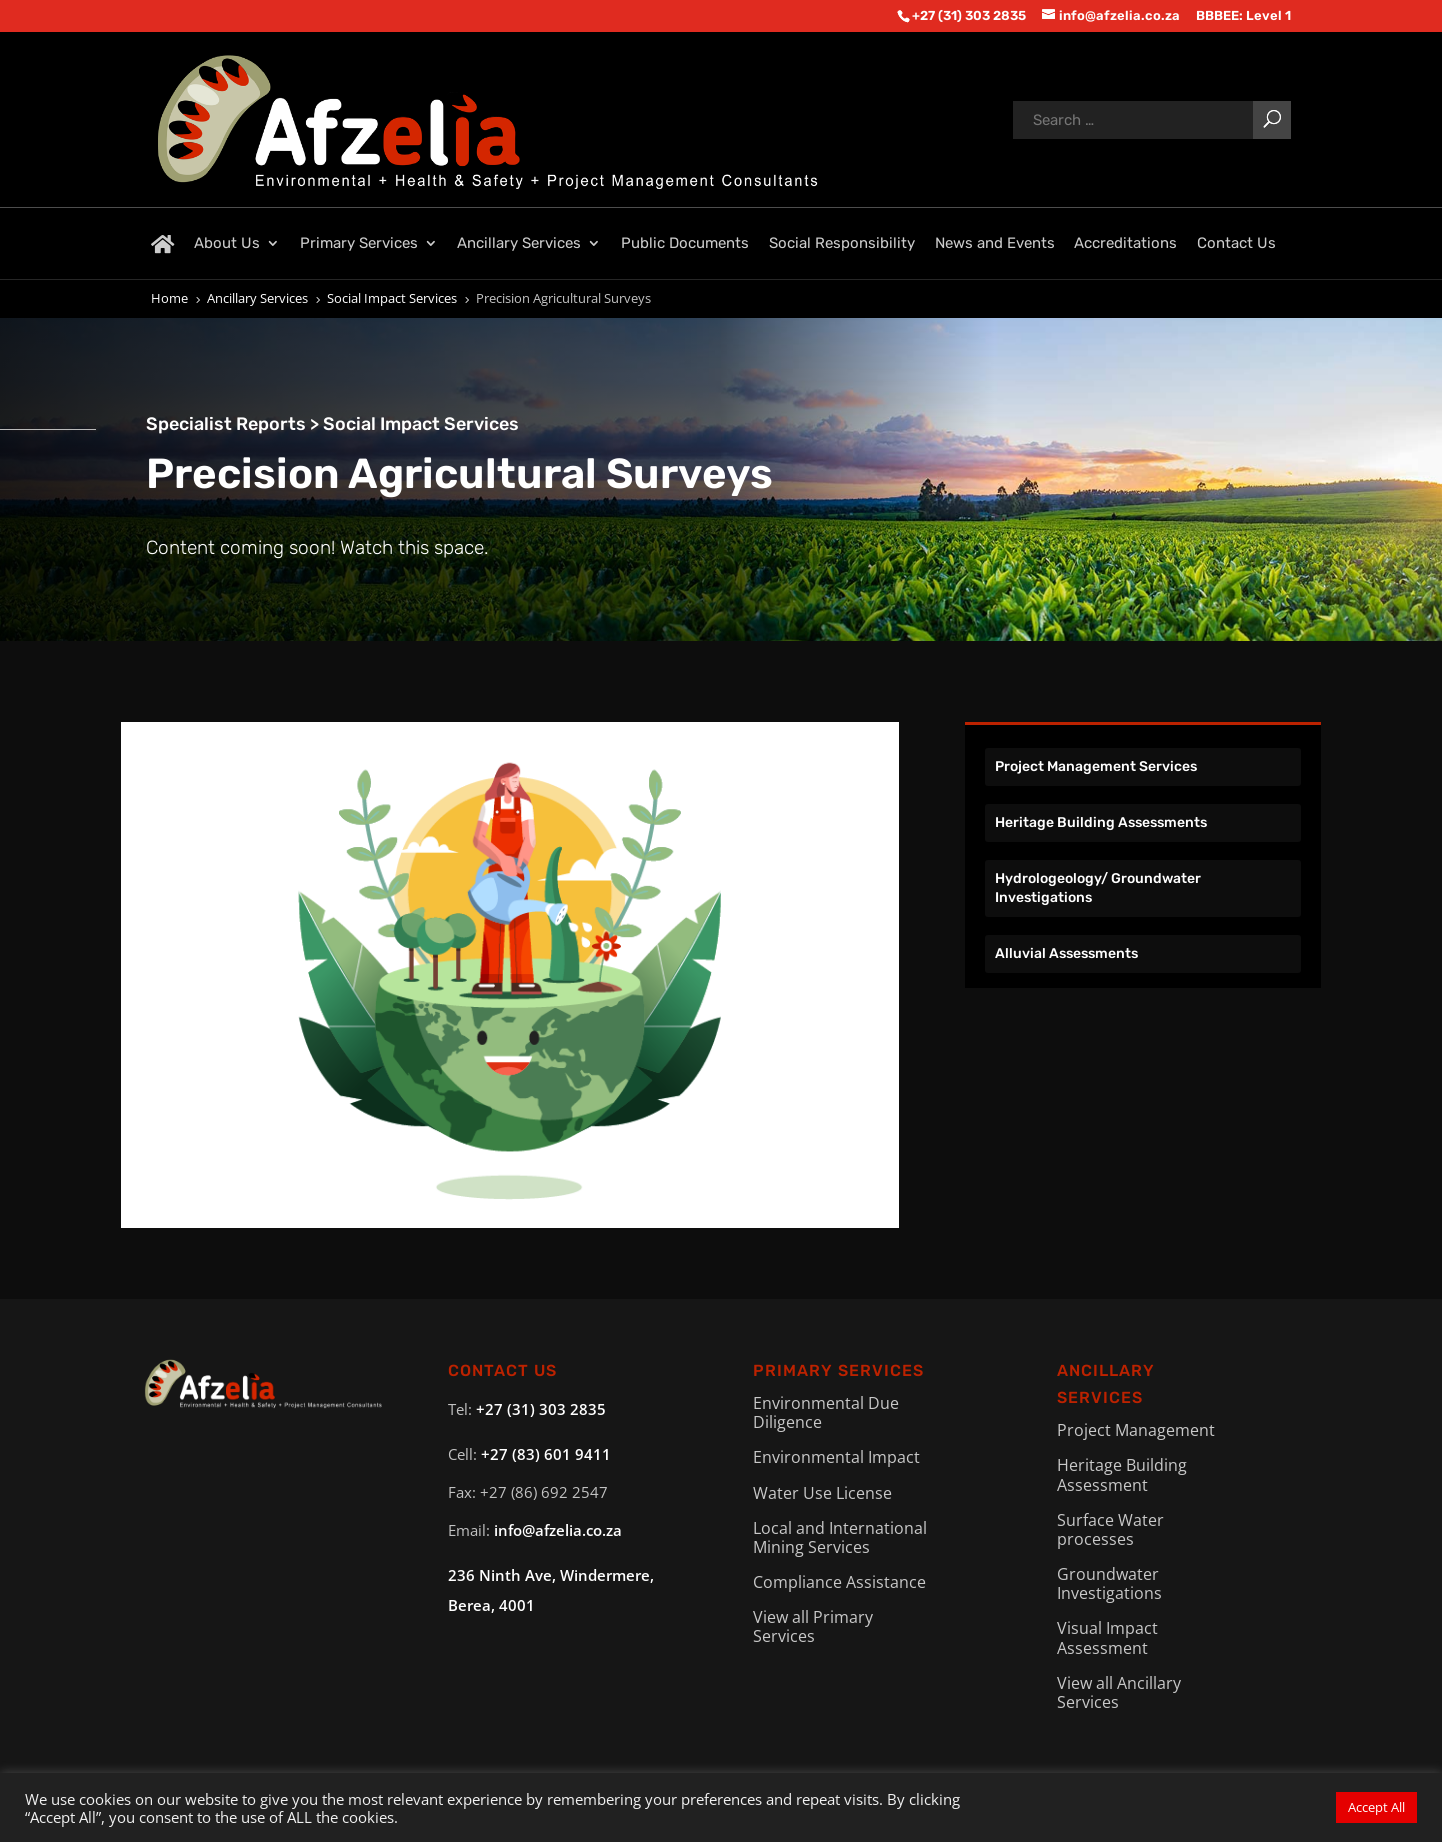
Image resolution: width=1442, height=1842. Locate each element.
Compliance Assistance (839, 1582)
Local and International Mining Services (840, 1537)
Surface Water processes (1110, 1529)
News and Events (995, 243)
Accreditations (1125, 243)
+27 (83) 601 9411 (546, 1454)
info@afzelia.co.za (558, 1530)
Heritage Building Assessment (1122, 1474)
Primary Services (359, 243)
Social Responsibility (842, 243)
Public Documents (685, 243)
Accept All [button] (1376, 1807)
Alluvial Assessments (1066, 953)
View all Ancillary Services (1119, 1692)
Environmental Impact (836, 1457)
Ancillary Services (519, 243)
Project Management (1136, 1430)
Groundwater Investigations (1109, 1583)
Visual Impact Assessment (1107, 1637)
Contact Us (1236, 243)
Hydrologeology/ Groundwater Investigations (1098, 887)
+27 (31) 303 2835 (541, 1409)
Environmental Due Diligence (826, 1412)
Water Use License (822, 1493)
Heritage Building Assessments (1101, 822)
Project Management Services (1096, 766)
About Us (227, 243)
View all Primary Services (813, 1626)
